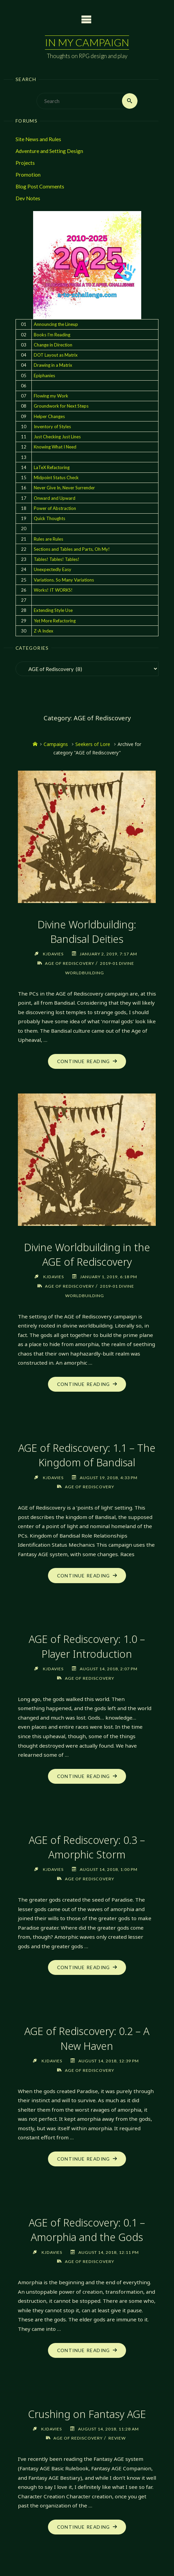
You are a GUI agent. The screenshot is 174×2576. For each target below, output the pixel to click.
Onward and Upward (54, 498)
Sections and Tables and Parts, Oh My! (72, 549)
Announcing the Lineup (56, 324)
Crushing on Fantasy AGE (87, 2412)
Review (117, 2436)
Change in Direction (53, 344)
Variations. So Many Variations (64, 580)
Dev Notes (28, 199)
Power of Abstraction (55, 508)
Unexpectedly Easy (52, 569)
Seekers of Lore (92, 744)
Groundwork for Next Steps (61, 406)
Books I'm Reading (52, 334)
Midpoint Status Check (56, 477)
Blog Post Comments (40, 187)
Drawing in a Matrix (53, 365)
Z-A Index (43, 631)
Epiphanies (44, 375)
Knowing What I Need (55, 447)
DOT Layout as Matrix (56, 355)
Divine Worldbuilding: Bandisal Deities (87, 931)
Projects (25, 163)
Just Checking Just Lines (57, 436)
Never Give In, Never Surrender (64, 488)
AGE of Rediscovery (69, 962)
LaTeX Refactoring (52, 467)
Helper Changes (49, 416)
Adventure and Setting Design (49, 151)
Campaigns (56, 744)
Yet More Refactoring (55, 620)
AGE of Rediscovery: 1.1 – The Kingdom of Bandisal (87, 1454)
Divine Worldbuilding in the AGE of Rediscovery (87, 1254)
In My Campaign (87, 42)
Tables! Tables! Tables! (56, 559)
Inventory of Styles (52, 426)
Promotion (28, 175)
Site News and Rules (38, 139)
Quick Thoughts (49, 518)
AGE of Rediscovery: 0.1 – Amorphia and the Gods (87, 2228)
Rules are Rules (48, 539)
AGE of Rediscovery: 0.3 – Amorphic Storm (87, 1846)
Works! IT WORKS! (53, 590)
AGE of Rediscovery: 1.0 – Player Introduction (87, 1645)
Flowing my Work (51, 395)
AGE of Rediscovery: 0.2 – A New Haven (87, 2037)
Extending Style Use (53, 610)
